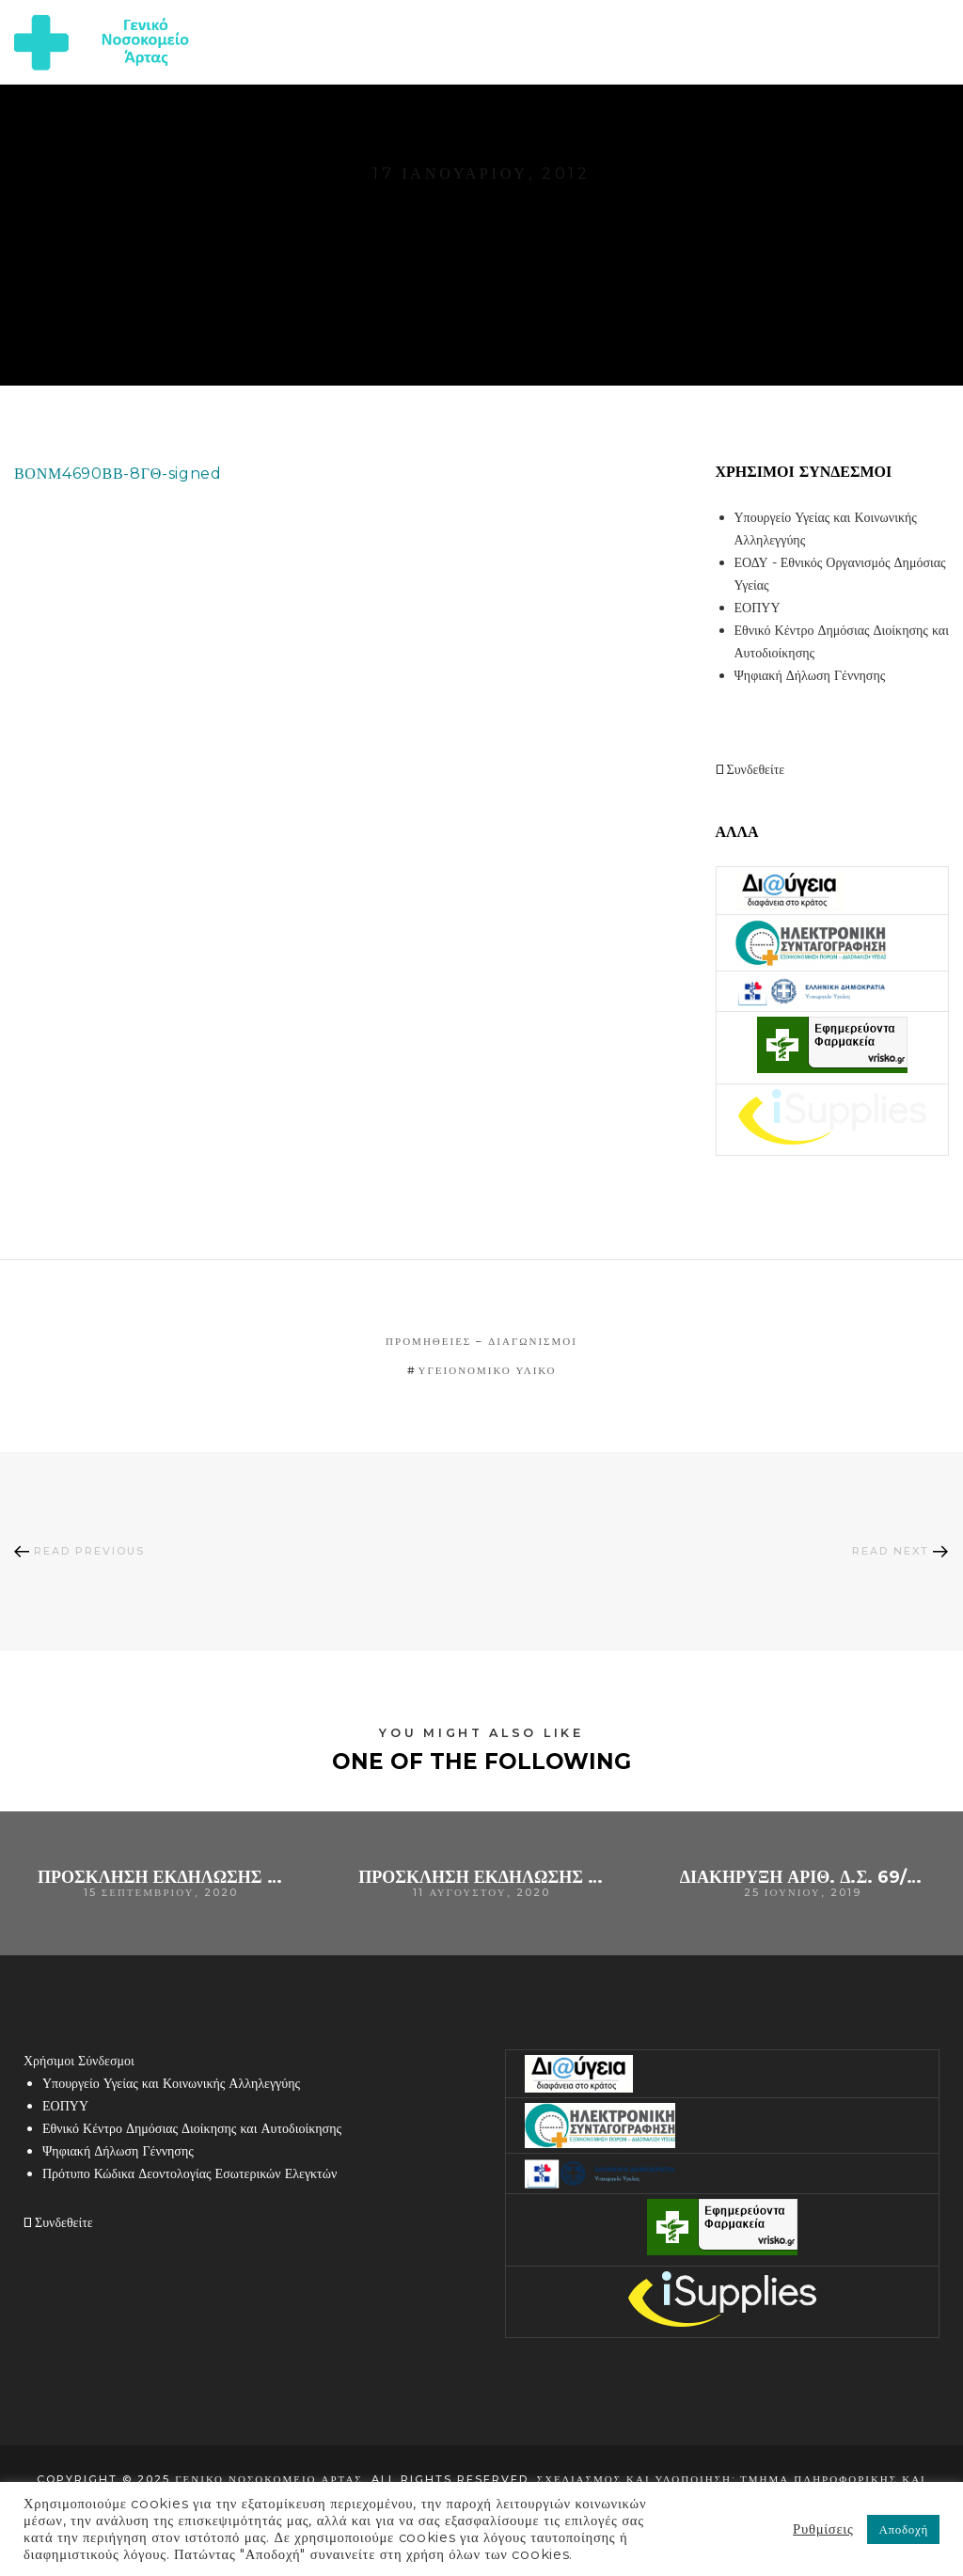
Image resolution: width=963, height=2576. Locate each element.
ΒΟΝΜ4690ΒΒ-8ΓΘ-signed (118, 473)
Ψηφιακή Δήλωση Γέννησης (810, 675)
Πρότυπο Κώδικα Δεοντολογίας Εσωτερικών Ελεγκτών (189, 2173)
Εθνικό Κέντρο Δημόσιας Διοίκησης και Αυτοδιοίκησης (191, 2128)
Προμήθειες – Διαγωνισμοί (481, 1341)
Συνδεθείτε (750, 769)
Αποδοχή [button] (903, 2528)
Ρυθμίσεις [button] (823, 2529)
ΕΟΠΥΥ (757, 607)
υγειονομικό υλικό (487, 1370)
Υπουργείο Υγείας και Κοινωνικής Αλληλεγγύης (171, 2083)
